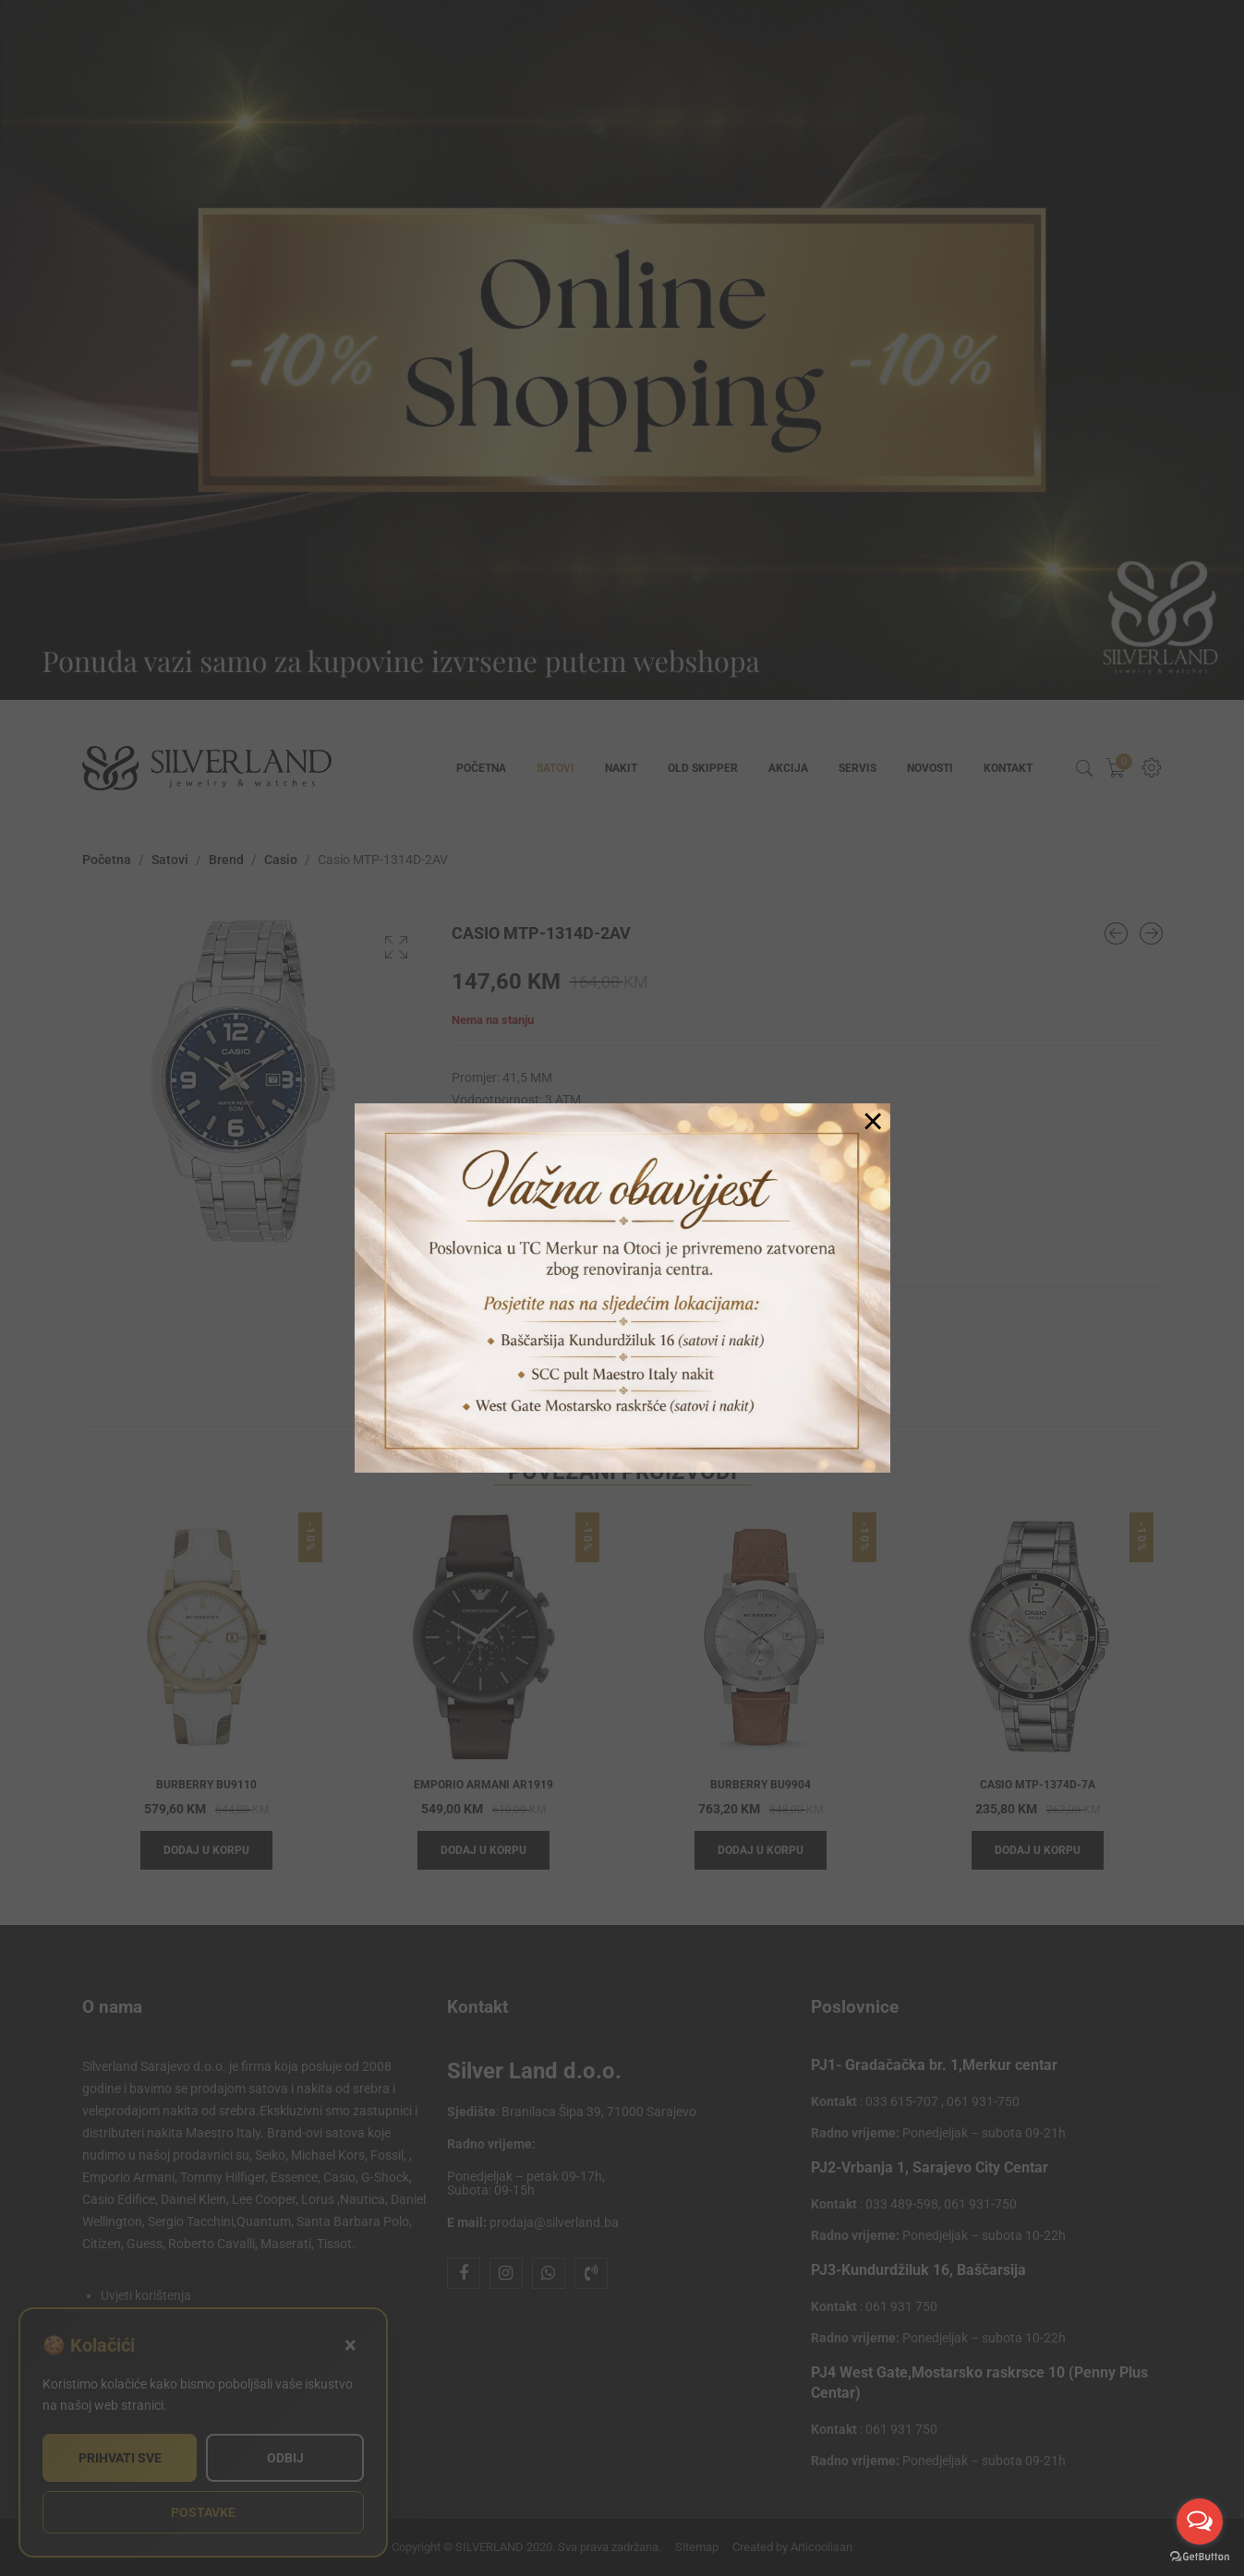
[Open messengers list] (1200, 2521)
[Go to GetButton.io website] (1199, 2557)
